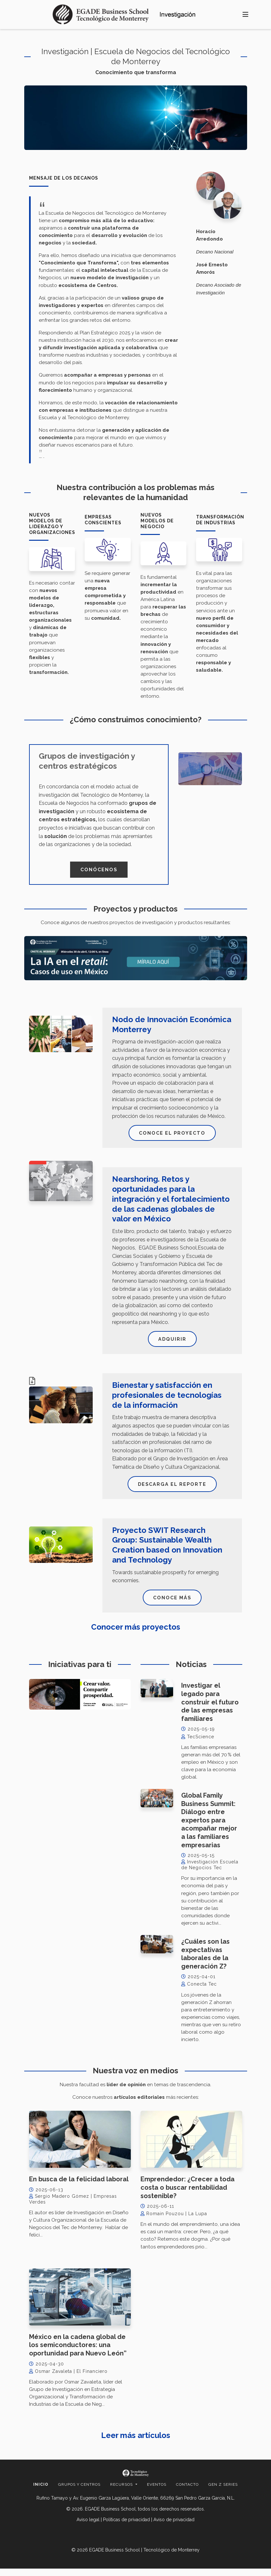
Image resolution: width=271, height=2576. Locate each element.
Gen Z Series (223, 2492)
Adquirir (172, 1342)
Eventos (156, 2492)
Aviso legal (88, 2527)
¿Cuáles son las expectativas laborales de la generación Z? (205, 1961)
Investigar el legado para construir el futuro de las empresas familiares (210, 1709)
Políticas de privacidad (126, 2527)
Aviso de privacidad (173, 2527)
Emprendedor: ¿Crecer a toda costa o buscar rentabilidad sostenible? (188, 2195)
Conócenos (99, 870)
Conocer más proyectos (135, 1634)
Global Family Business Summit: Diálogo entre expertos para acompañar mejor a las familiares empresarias (209, 1827)
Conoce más (172, 1604)
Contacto (187, 2492)
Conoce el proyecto (172, 1135)
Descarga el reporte (172, 1489)
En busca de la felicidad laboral (79, 2186)
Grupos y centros (79, 2492)
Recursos (122, 2492)
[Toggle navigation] (245, 14)
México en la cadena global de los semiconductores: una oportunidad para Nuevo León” (78, 2352)
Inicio (40, 2492)
